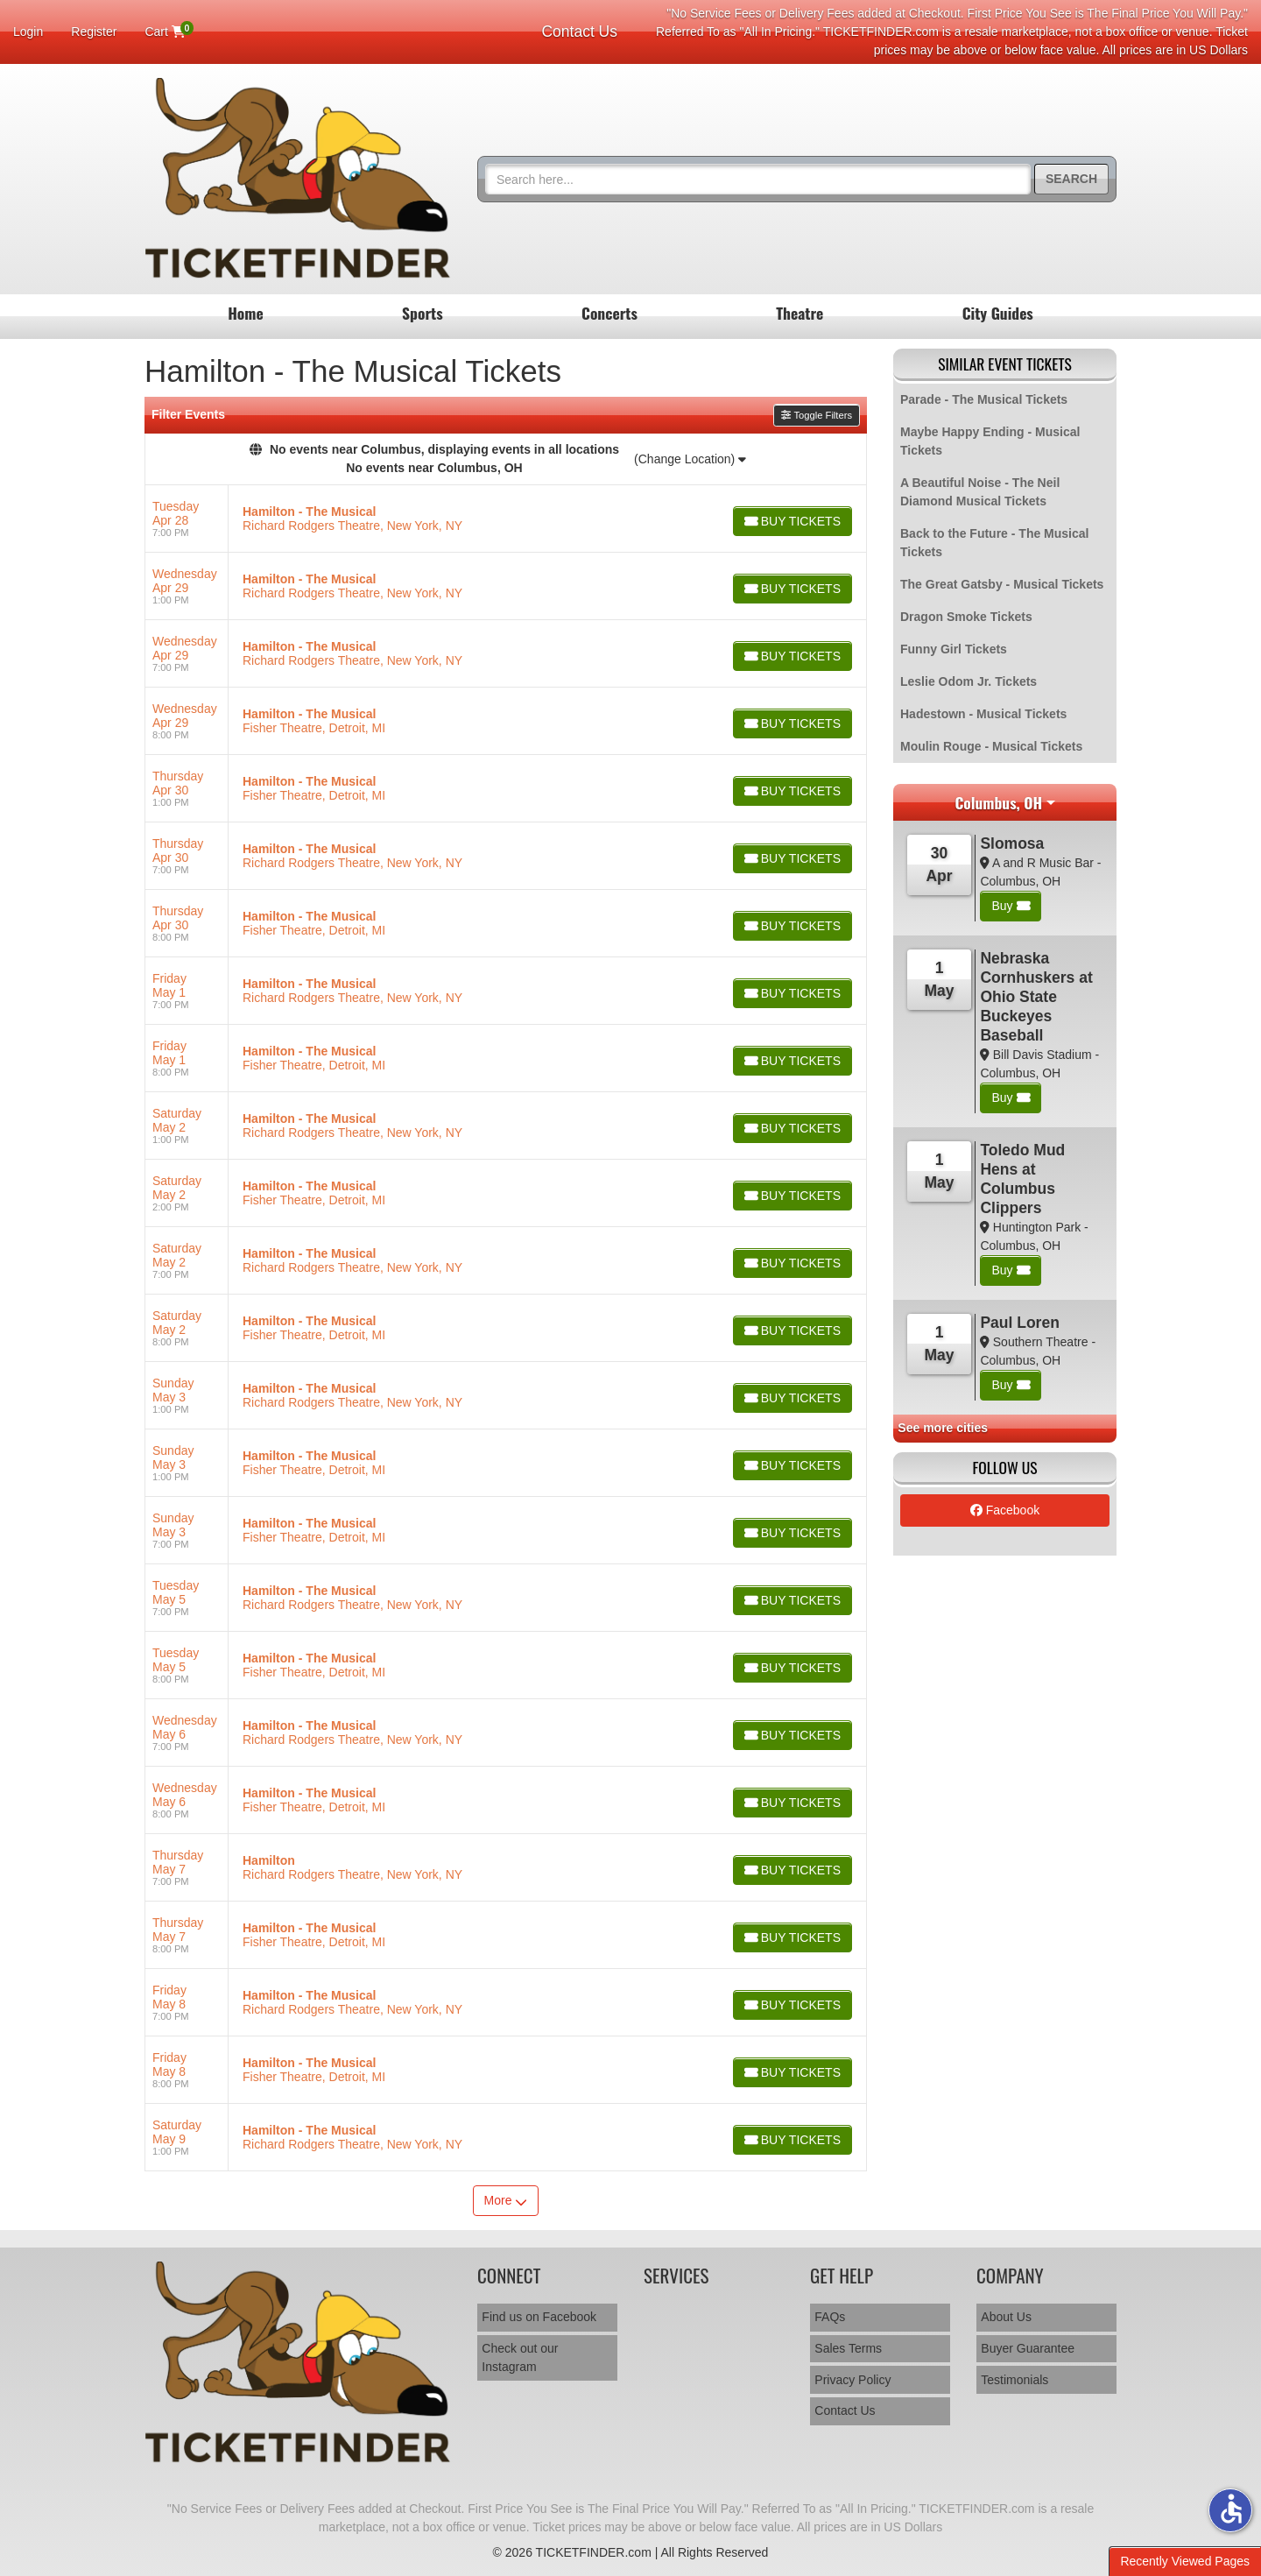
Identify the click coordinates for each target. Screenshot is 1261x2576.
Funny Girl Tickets (953, 649)
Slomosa (1012, 843)
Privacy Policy (852, 2380)
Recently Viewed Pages (1185, 2561)
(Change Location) (690, 459)
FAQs (829, 2317)
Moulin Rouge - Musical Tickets (991, 746)
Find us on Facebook (539, 2317)
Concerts (609, 312)
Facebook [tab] (1004, 1510)
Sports (422, 312)
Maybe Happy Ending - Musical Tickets (990, 441)
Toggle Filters (816, 415)
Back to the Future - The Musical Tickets (994, 542)
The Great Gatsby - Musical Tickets (1001, 584)
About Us (1006, 2317)
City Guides (997, 312)
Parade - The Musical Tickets (983, 399)
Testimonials (1014, 2380)
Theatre (799, 312)
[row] (505, 519)
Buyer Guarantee (1027, 2348)
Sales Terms (848, 2348)
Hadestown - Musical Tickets (983, 714)
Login (28, 32)
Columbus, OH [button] (998, 802)
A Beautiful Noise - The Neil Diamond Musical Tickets (980, 492)
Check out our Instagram (520, 2357)
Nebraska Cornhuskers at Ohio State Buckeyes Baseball (1036, 996)
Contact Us (579, 31)
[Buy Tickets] (791, 521)
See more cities (943, 1428)
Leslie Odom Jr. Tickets (968, 681)
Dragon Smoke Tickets (966, 617)
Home (246, 312)
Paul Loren (1019, 1322)
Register (93, 32)
